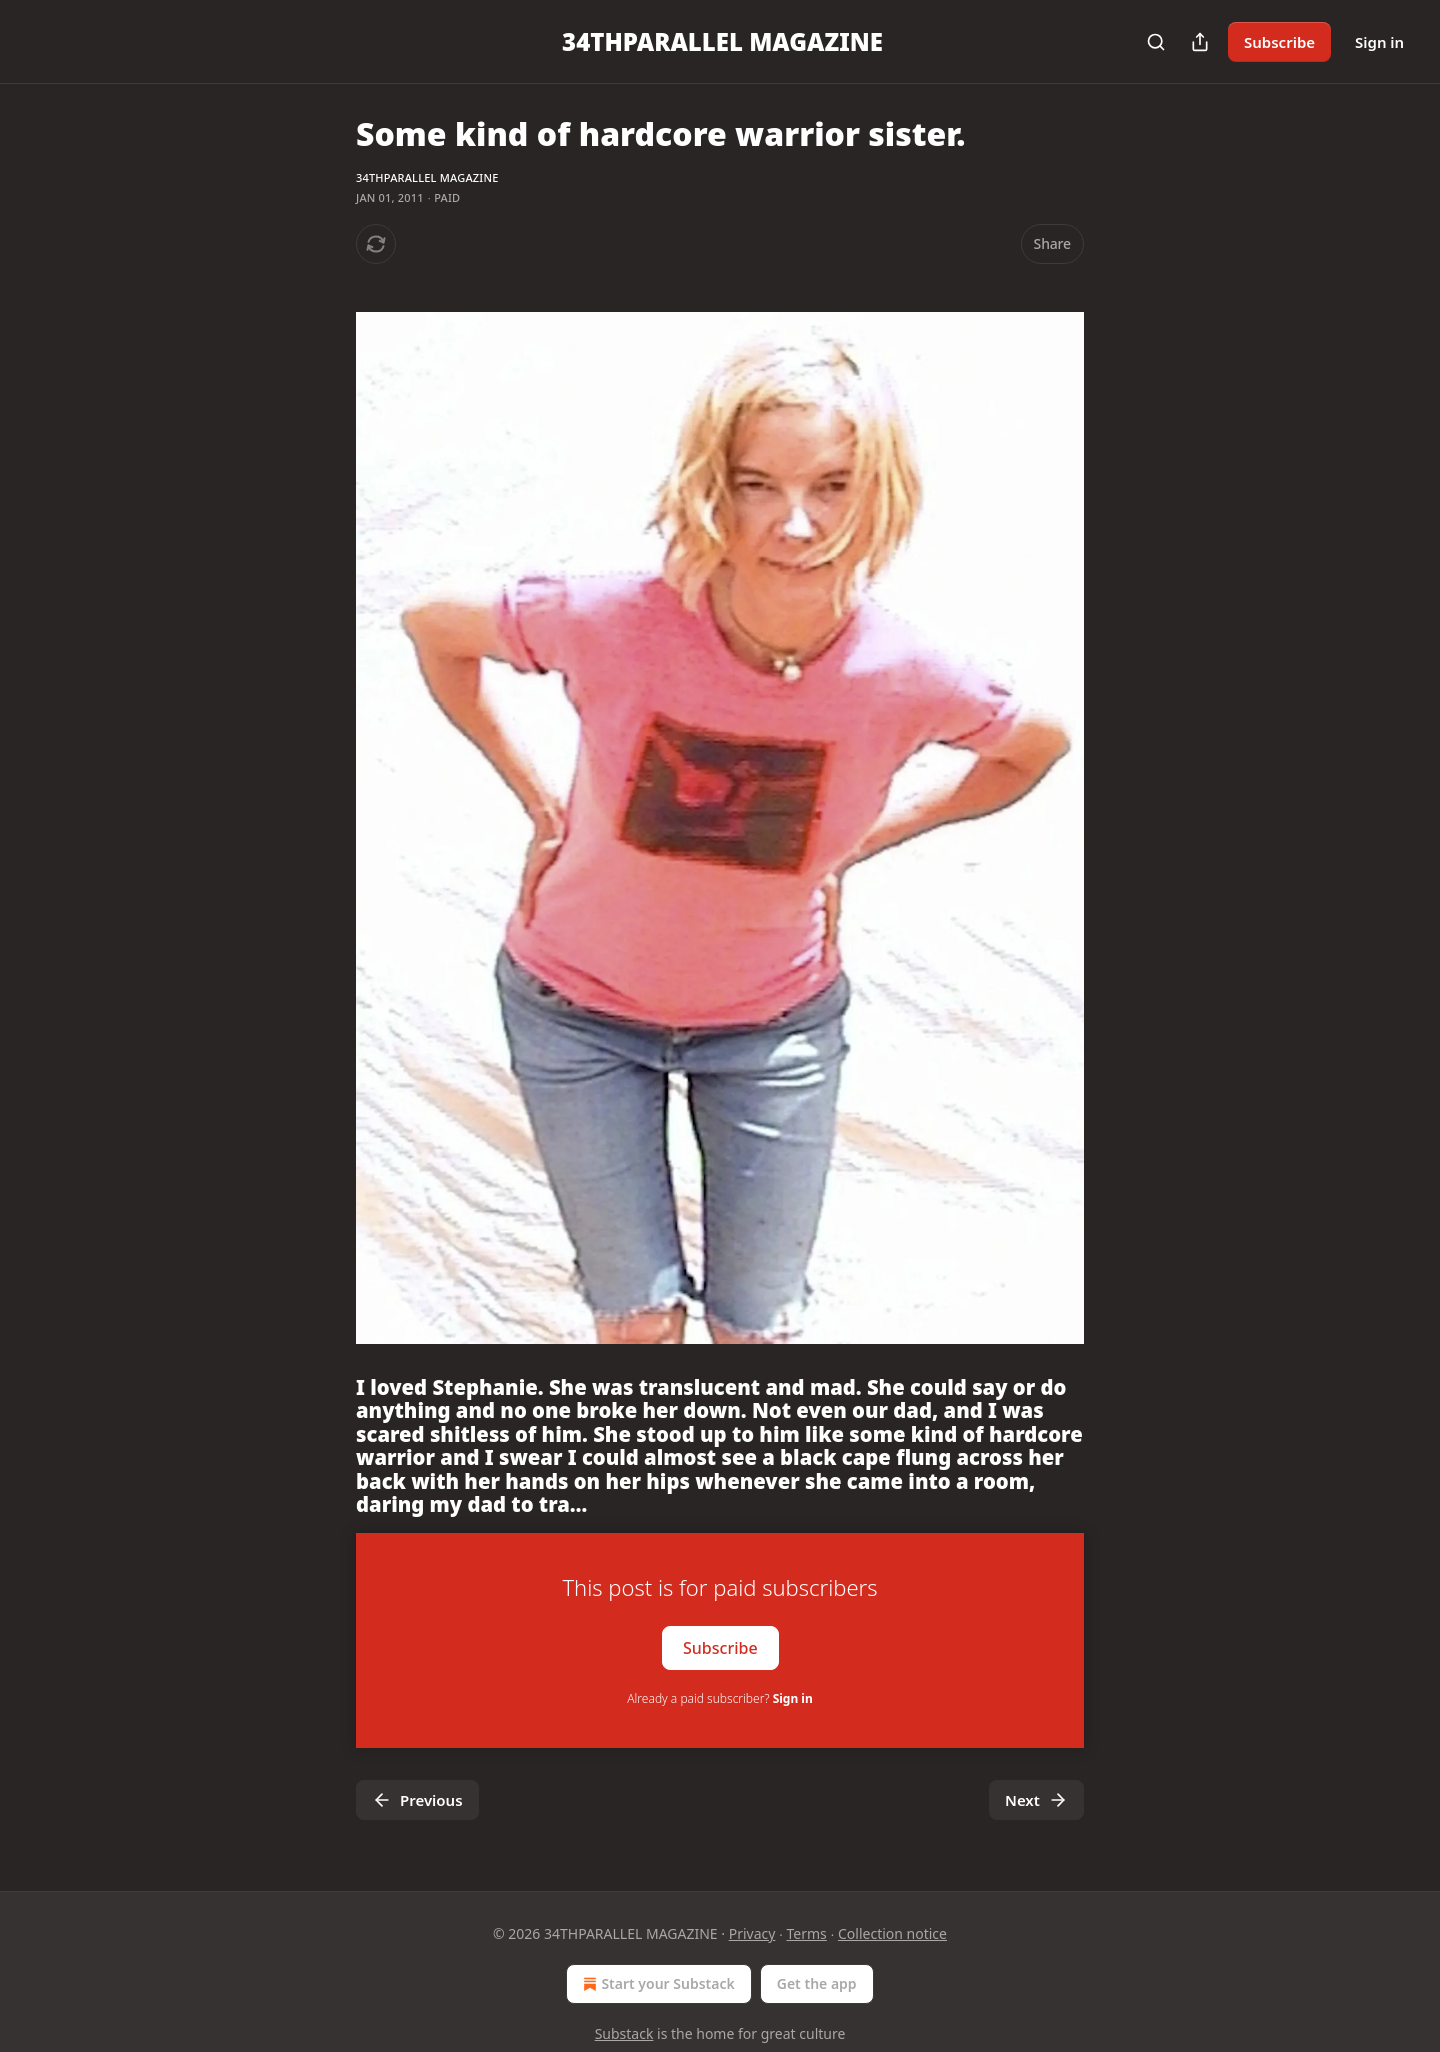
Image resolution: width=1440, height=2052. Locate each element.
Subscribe (1279, 42)
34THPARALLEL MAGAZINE (427, 177)
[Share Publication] (1200, 42)
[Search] (1156, 42)
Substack (624, 2033)
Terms (807, 1933)
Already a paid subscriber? (719, 1698)
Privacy (752, 1933)
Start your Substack (656, 1984)
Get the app (817, 1983)
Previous (417, 1800)
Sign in (1379, 42)
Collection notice (892, 1933)
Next (1036, 1800)
